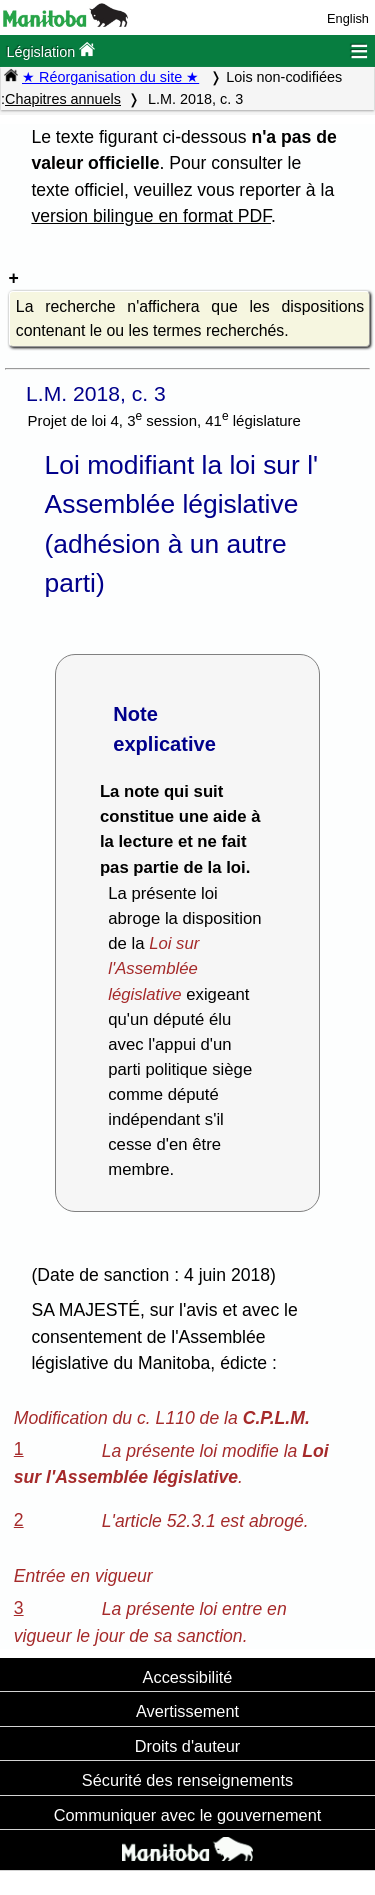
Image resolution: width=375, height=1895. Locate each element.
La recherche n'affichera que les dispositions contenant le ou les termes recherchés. (190, 318)
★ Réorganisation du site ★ (110, 77)
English (348, 18)
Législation (50, 50)
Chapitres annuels (63, 99)
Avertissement (187, 1711)
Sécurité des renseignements (187, 1780)
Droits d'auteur (188, 1746)
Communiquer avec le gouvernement (187, 1815)
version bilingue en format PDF (151, 216)
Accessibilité (188, 1677)
